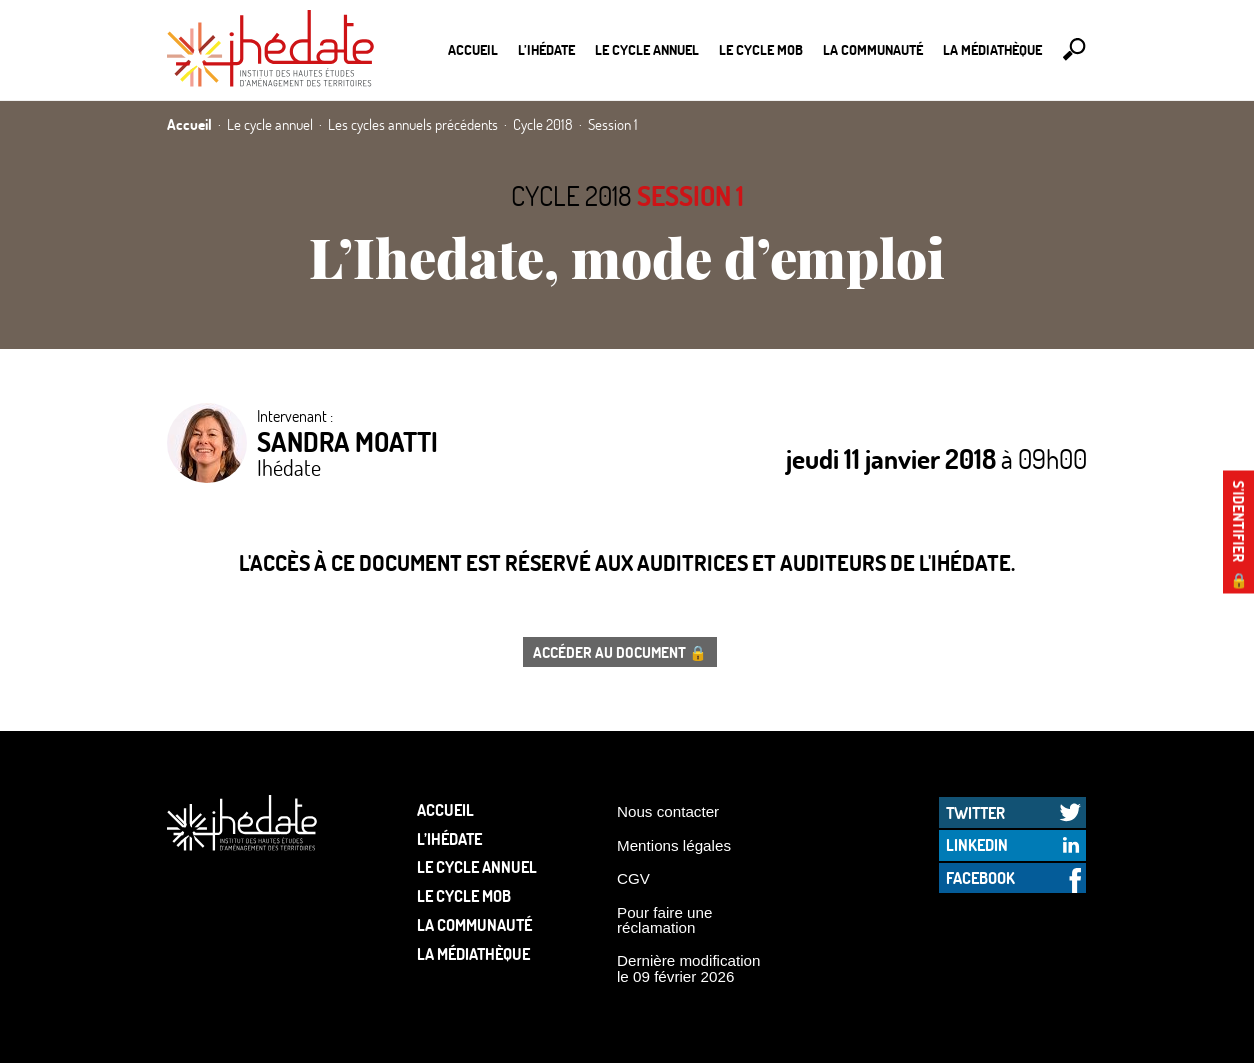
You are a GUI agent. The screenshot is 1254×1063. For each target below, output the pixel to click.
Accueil (473, 49)
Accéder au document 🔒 (620, 652)
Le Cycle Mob (761, 49)
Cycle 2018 (571, 195)
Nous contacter (668, 811)
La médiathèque (992, 49)
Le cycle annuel (647, 49)
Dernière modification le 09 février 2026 (689, 968)
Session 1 (690, 195)
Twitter (975, 812)
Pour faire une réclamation (664, 920)
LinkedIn (977, 844)
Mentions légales (674, 845)
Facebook (980, 877)
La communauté (873, 49)
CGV (633, 878)
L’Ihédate (546, 49)
